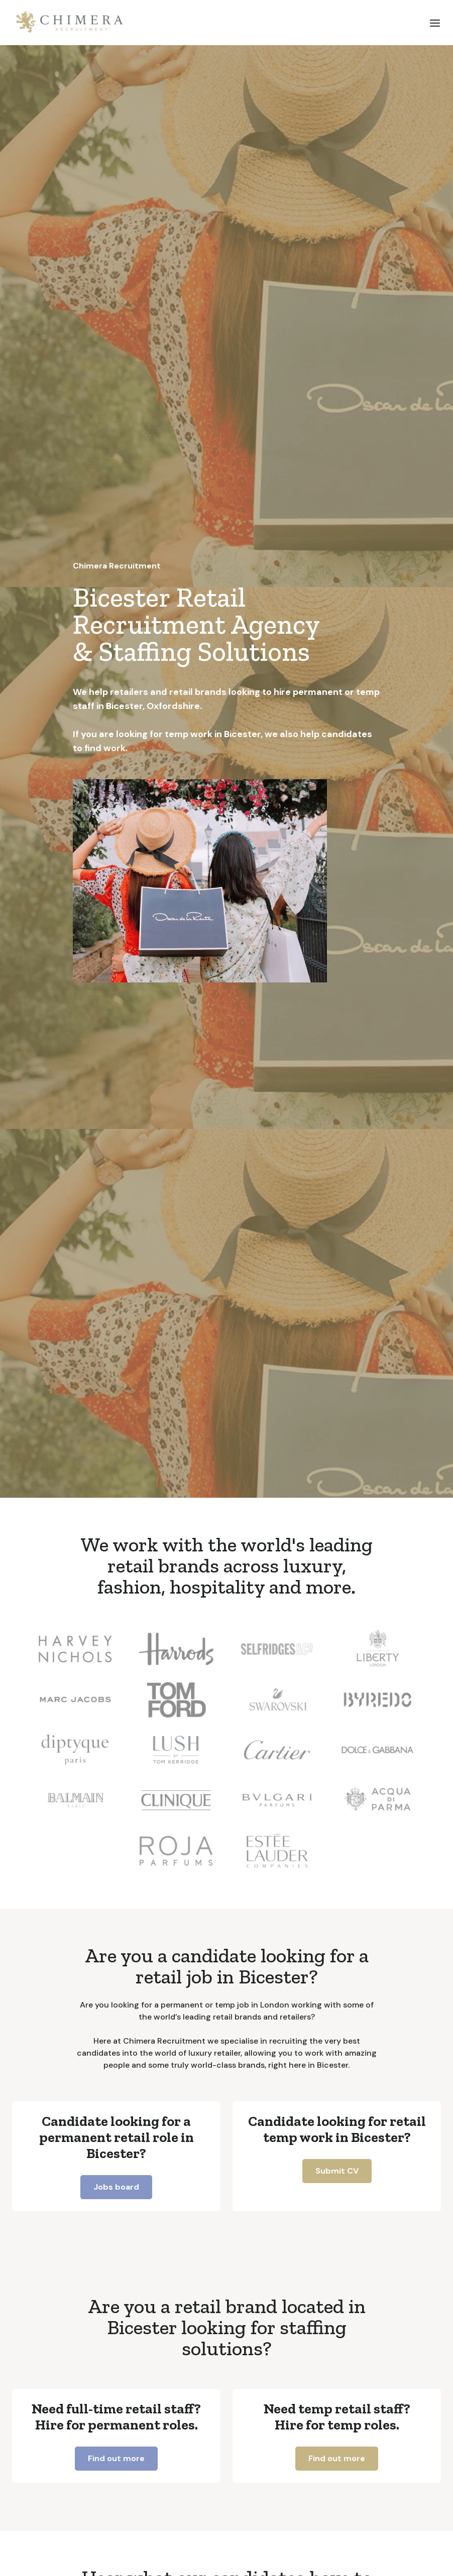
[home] (70, 22)
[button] (435, 22)
